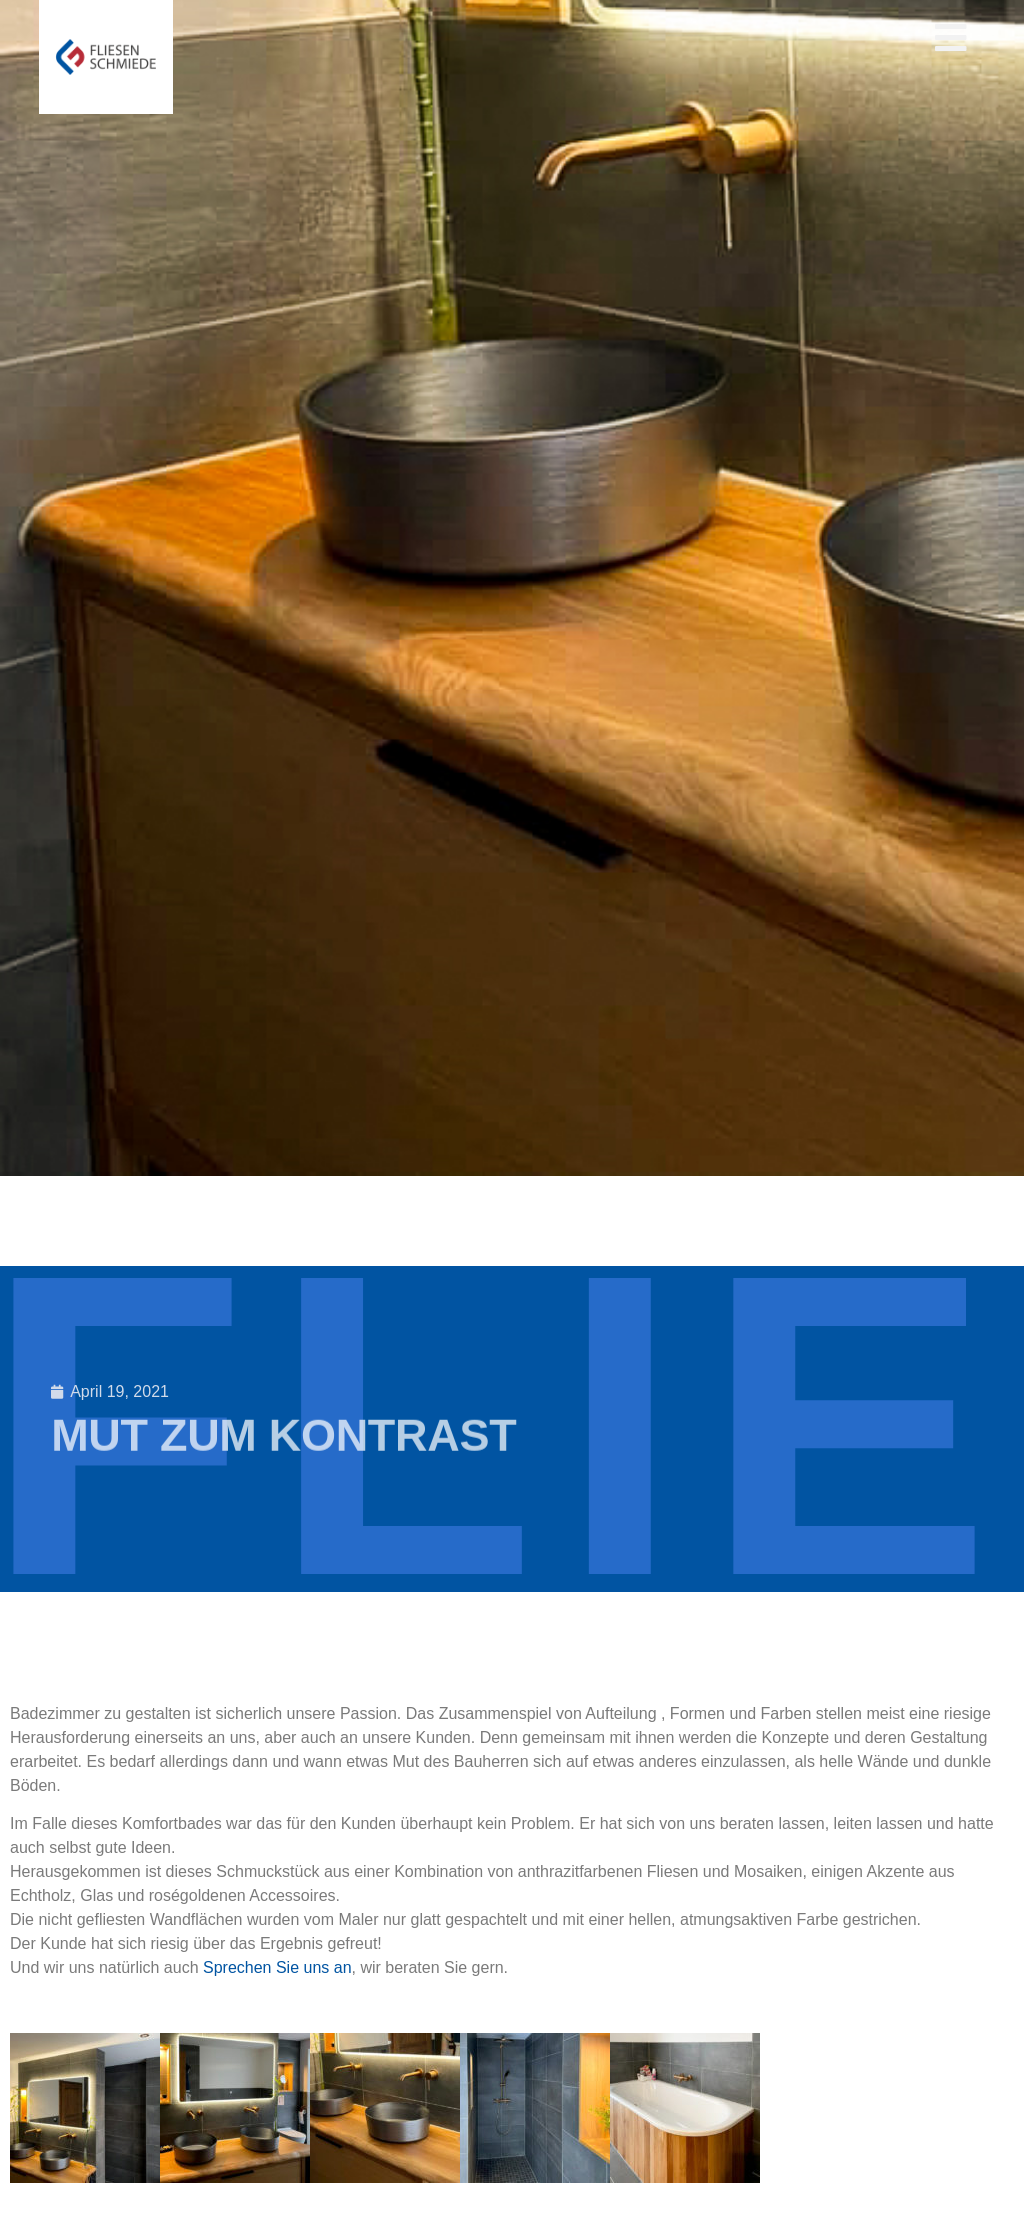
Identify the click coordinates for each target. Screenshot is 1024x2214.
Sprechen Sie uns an (277, 1967)
